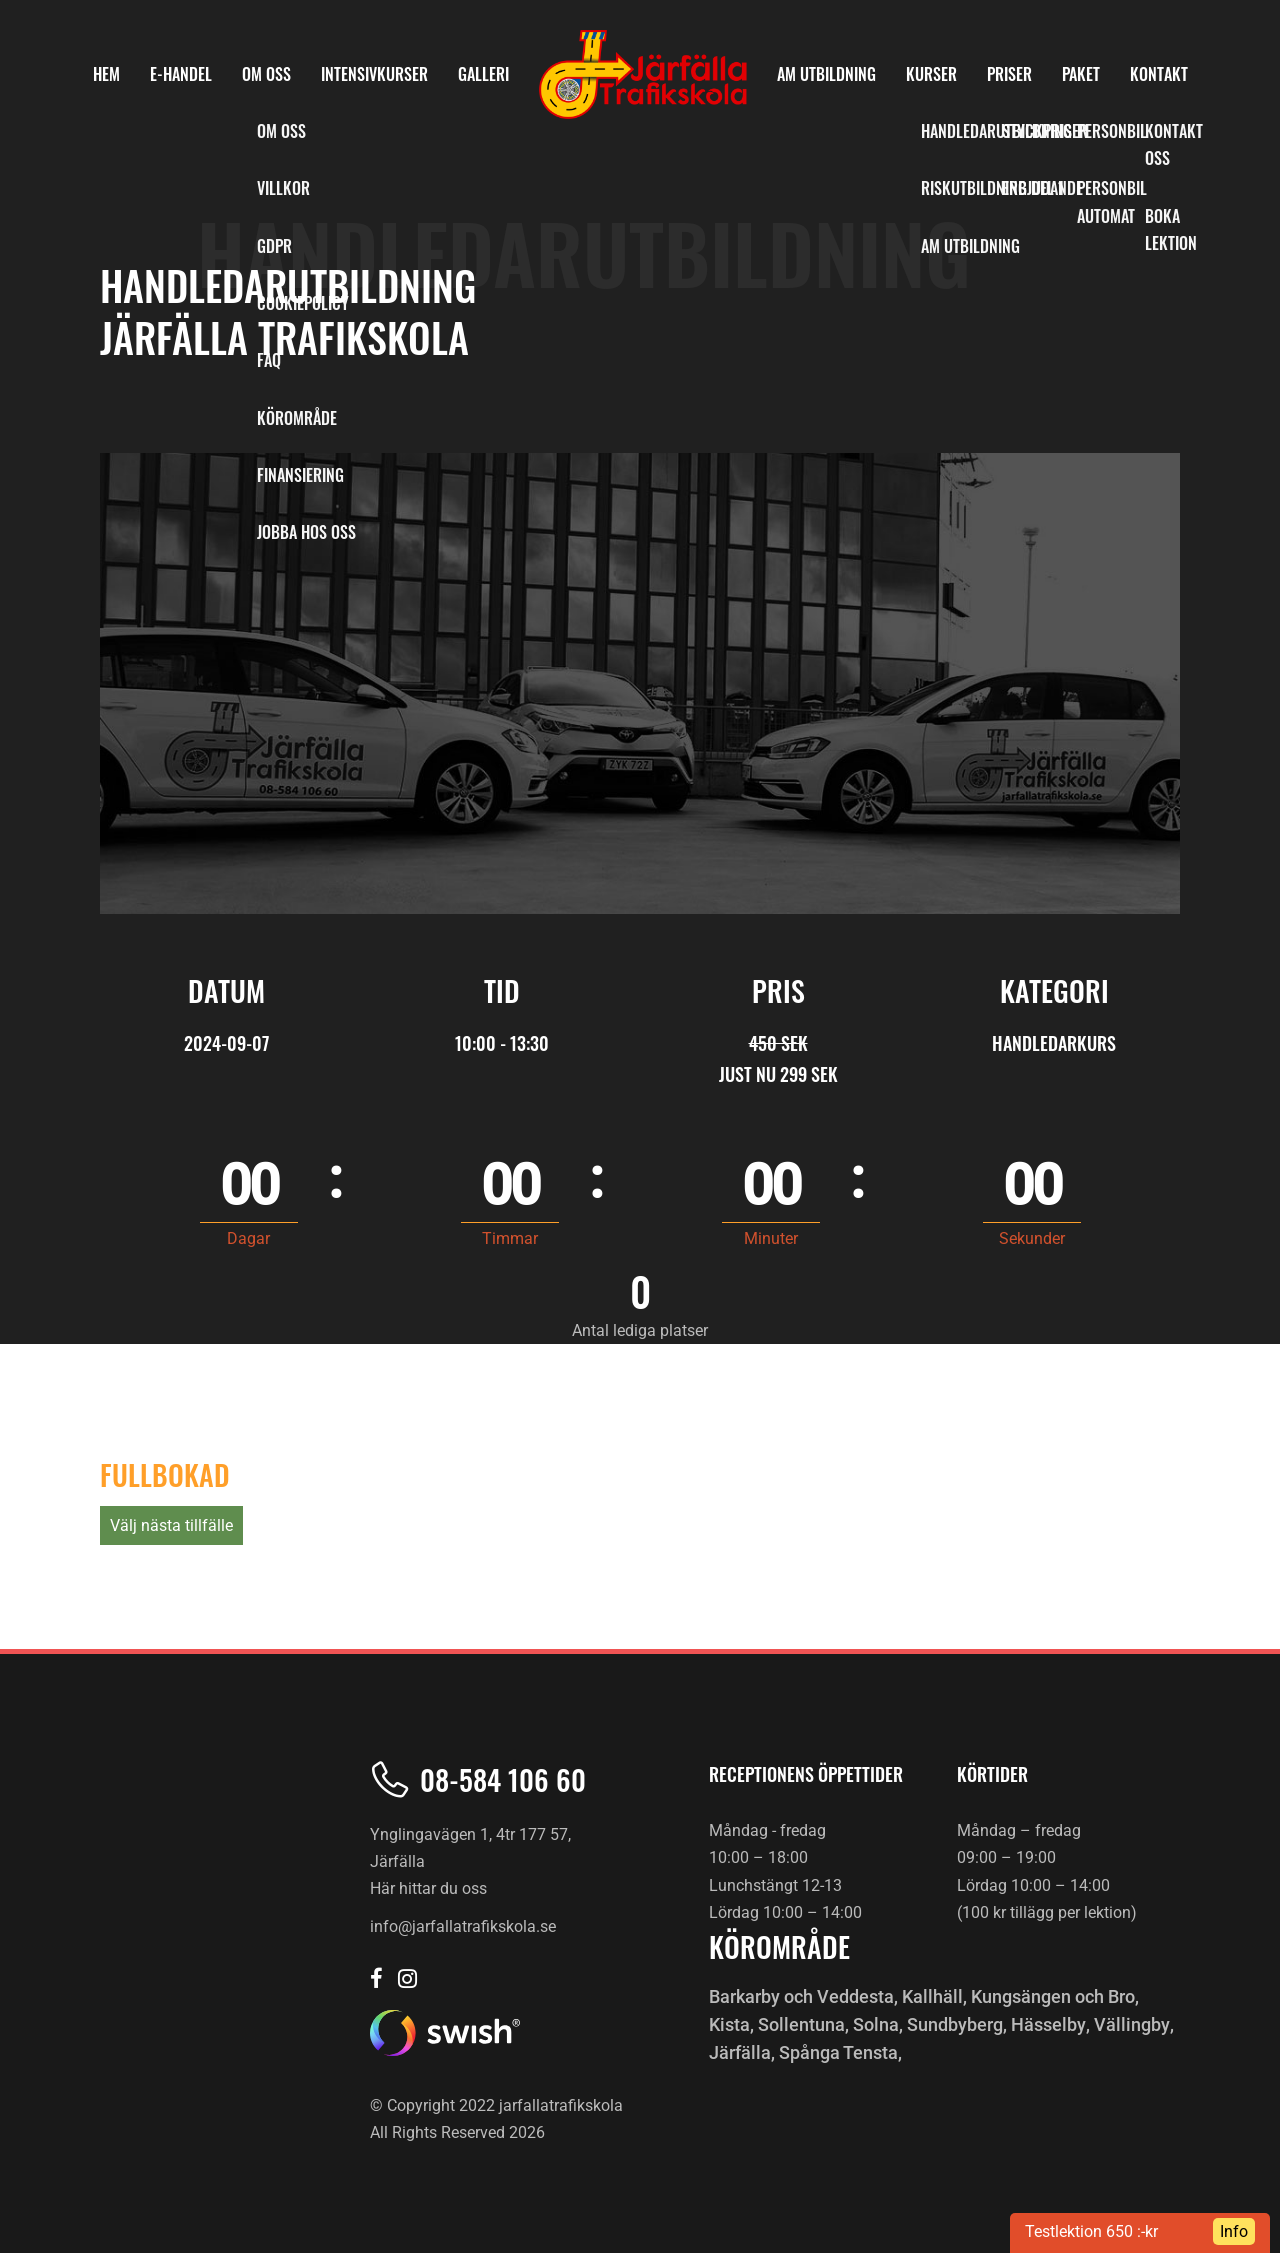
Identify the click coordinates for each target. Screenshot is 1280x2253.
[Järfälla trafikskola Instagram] (407, 1980)
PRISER (1009, 74)
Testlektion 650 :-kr (1091, 2231)
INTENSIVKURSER (374, 74)
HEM (106, 74)
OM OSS (266, 74)
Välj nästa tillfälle (171, 1525)
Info (1234, 2231)
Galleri (483, 74)
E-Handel (181, 74)
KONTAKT (1159, 74)
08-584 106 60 (503, 1779)
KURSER (931, 74)
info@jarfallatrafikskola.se (463, 1926)
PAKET (1081, 74)
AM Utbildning (826, 74)
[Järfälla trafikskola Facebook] (376, 1980)
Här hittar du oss (428, 1889)
